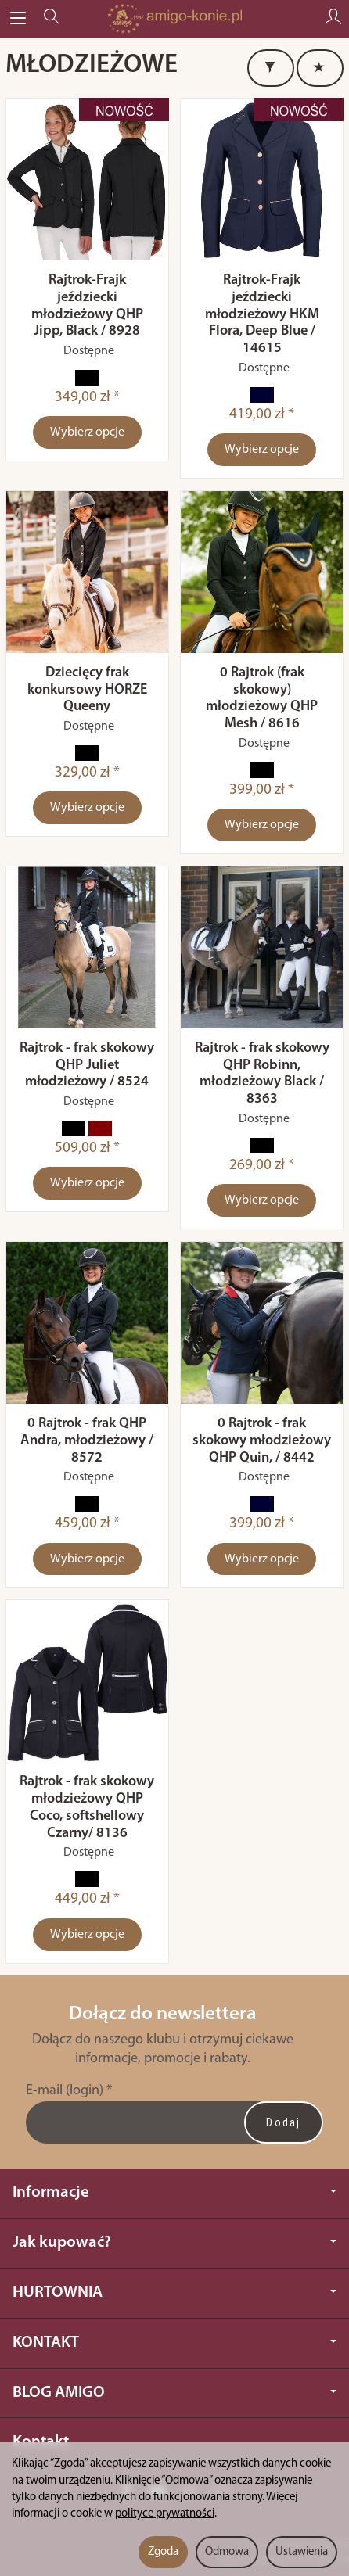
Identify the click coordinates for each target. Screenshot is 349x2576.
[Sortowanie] (320, 68)
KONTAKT (174, 2342)
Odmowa (227, 2552)
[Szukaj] (51, 19)
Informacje (174, 2192)
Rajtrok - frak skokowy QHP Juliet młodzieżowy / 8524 (87, 1065)
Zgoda (163, 2552)
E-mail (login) (64, 2090)
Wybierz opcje (87, 432)
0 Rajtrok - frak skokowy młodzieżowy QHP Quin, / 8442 (261, 1441)
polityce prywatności (164, 2514)
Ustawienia (301, 2552)
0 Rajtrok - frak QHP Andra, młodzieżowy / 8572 (86, 1441)
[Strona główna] (174, 19)
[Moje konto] (333, 19)
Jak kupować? (174, 2242)
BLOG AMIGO (174, 2392)
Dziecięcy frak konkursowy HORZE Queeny (87, 690)
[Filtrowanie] (270, 68)
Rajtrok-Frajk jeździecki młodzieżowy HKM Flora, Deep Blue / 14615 (262, 314)
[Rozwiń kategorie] (18, 19)
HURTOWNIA (174, 2292)
